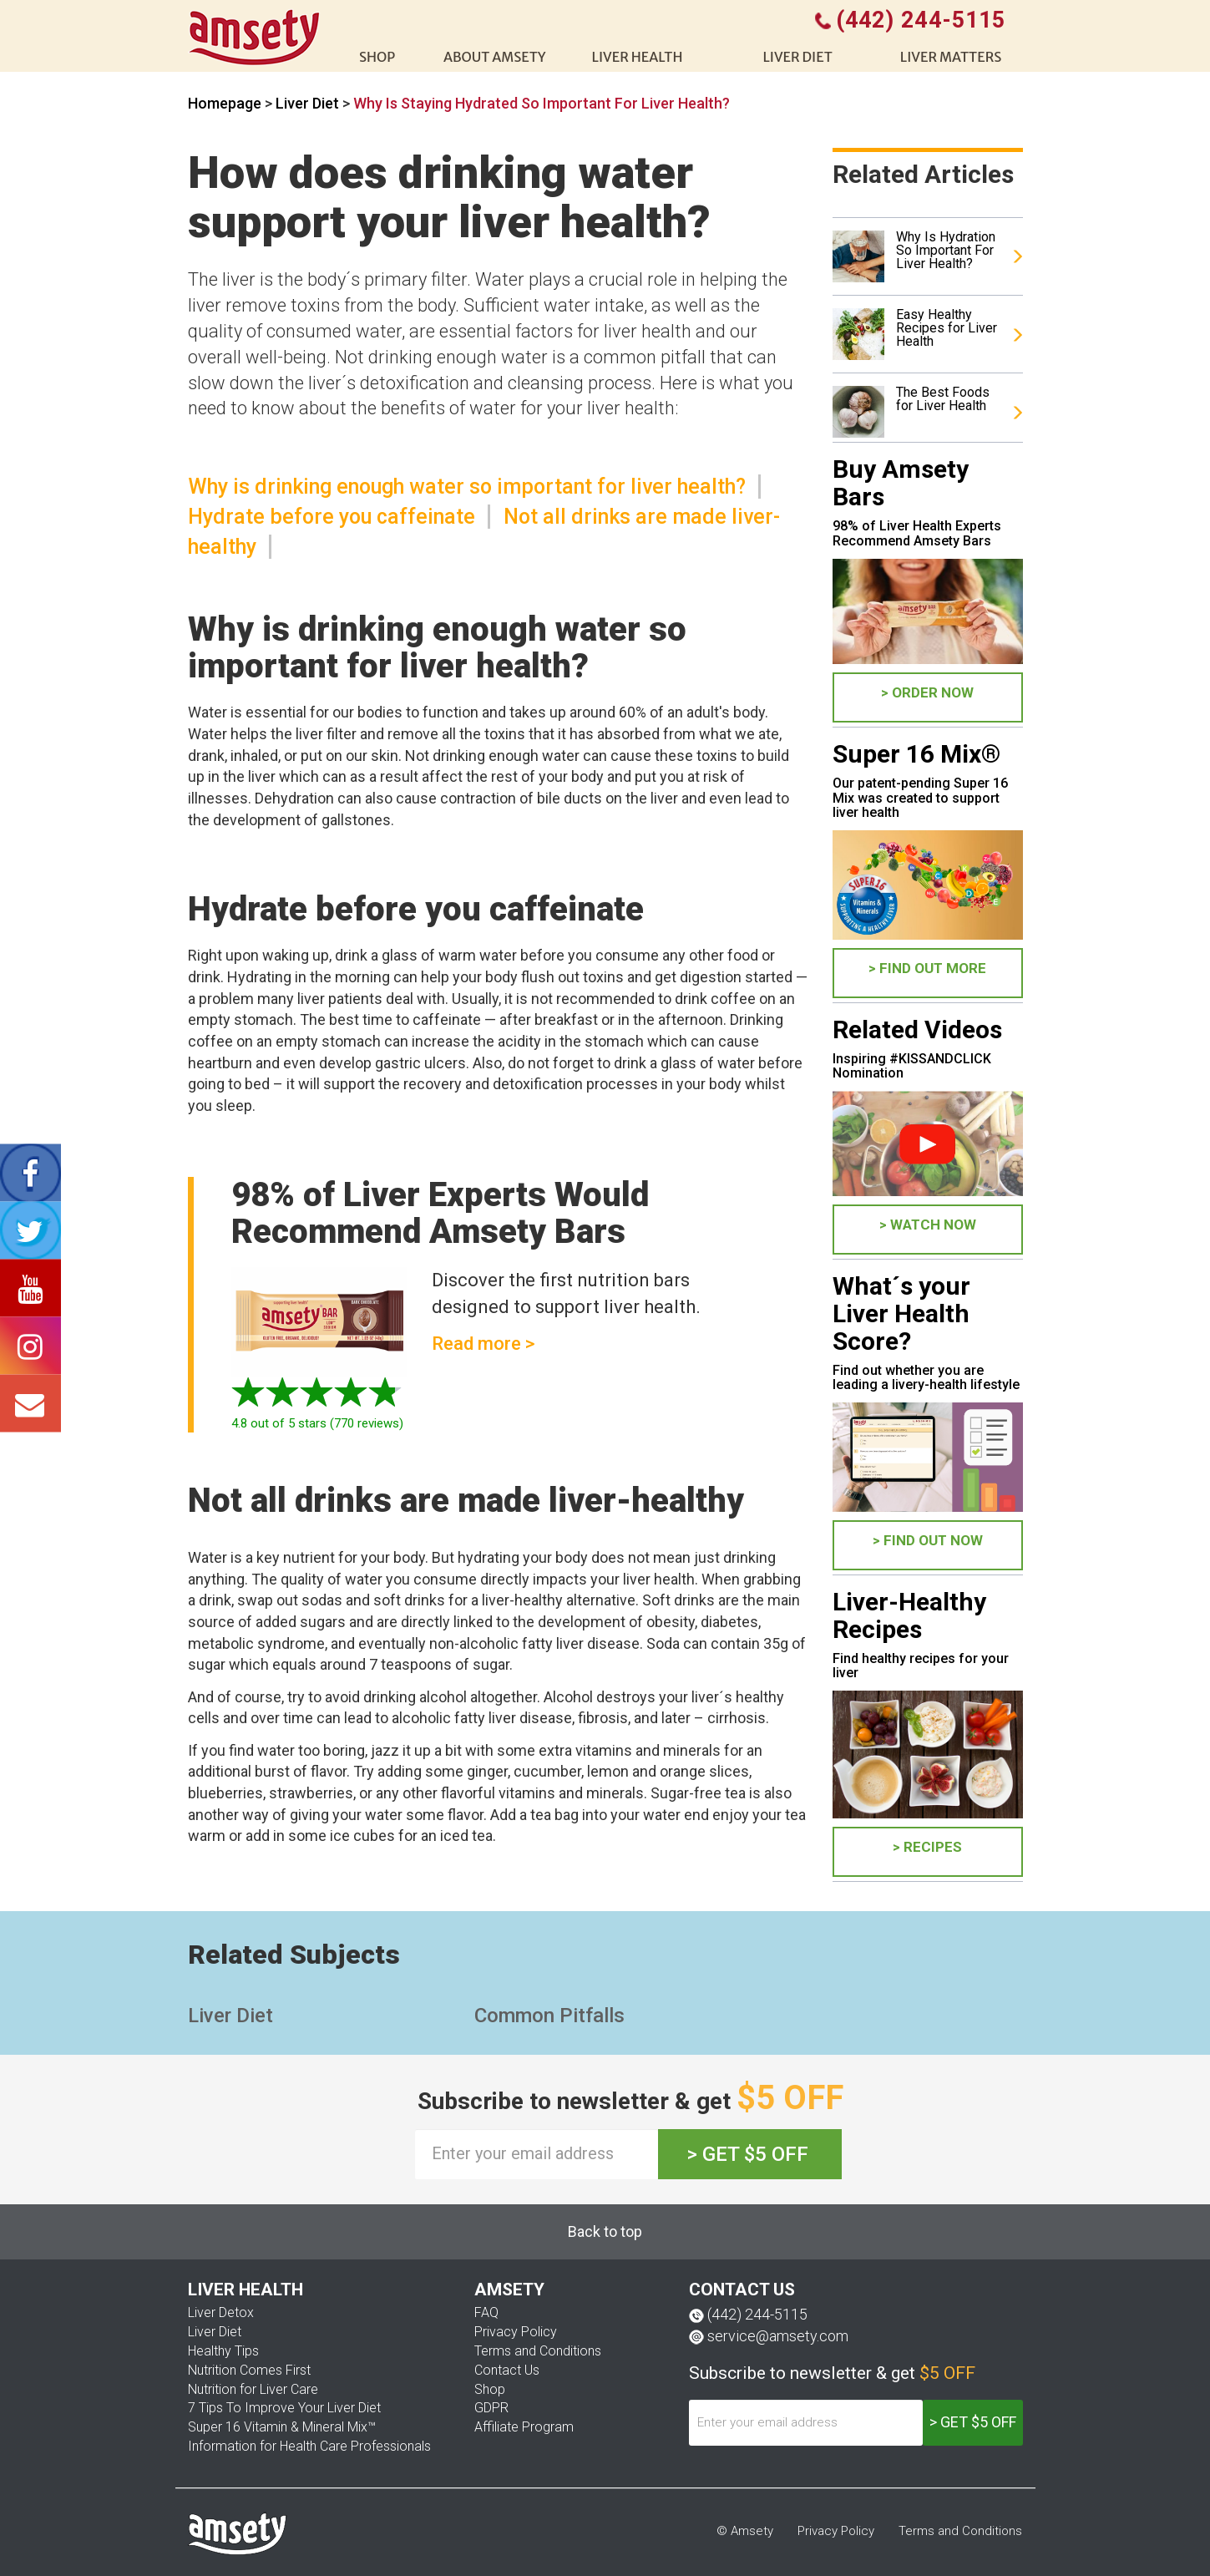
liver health (637, 56)
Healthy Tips (223, 2351)
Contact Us (506, 2370)
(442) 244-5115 (757, 2314)
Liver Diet (309, 103)
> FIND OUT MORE (927, 968)
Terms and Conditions (537, 2351)
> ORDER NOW (927, 692)
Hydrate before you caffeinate (331, 517)
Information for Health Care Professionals (309, 2446)
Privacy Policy (515, 2332)
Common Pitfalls (549, 2015)
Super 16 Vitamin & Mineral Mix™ (282, 2427)
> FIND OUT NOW (928, 1540)
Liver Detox (221, 2312)
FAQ (486, 2312)
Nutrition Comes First (249, 2370)
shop (377, 56)
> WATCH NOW (927, 1224)
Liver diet (797, 56)
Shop (489, 2389)
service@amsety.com (777, 2336)
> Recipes (927, 1846)
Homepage (224, 103)
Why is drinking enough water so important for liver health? (467, 486)
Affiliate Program (524, 2427)
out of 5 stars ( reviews (315, 1423)
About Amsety (494, 56)
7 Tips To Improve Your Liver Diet (284, 2408)
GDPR (491, 2408)
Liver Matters (951, 56)
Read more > (483, 1343)
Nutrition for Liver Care (253, 2389)
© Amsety (744, 2530)
